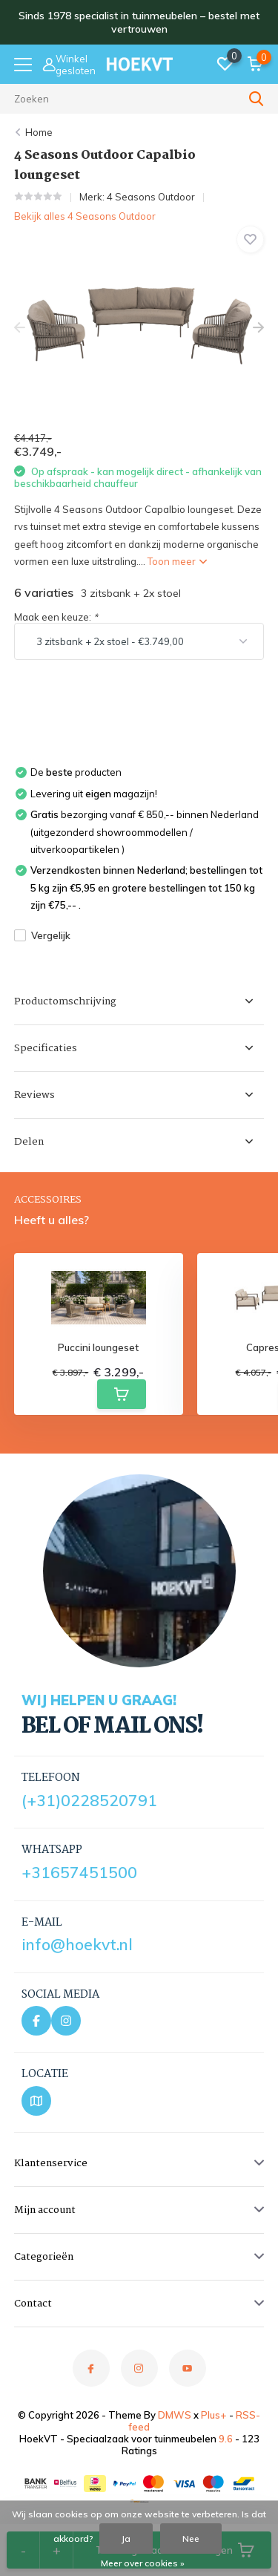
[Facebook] (36, 2021)
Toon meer (177, 561)
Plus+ (214, 2415)
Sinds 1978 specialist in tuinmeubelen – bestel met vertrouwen (139, 22)
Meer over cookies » (143, 2563)
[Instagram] (66, 2021)
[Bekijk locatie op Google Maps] (36, 2101)
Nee (190, 2538)
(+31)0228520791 (89, 1800)
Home (39, 132)
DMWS (174, 2415)
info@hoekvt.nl (77, 1944)
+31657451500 (79, 1872)
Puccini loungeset (98, 1347)
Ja (126, 2538)
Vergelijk (42, 935)
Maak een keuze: (56, 617)
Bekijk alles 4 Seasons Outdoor (85, 216)
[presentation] (19, 328)
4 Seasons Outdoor (151, 197)
